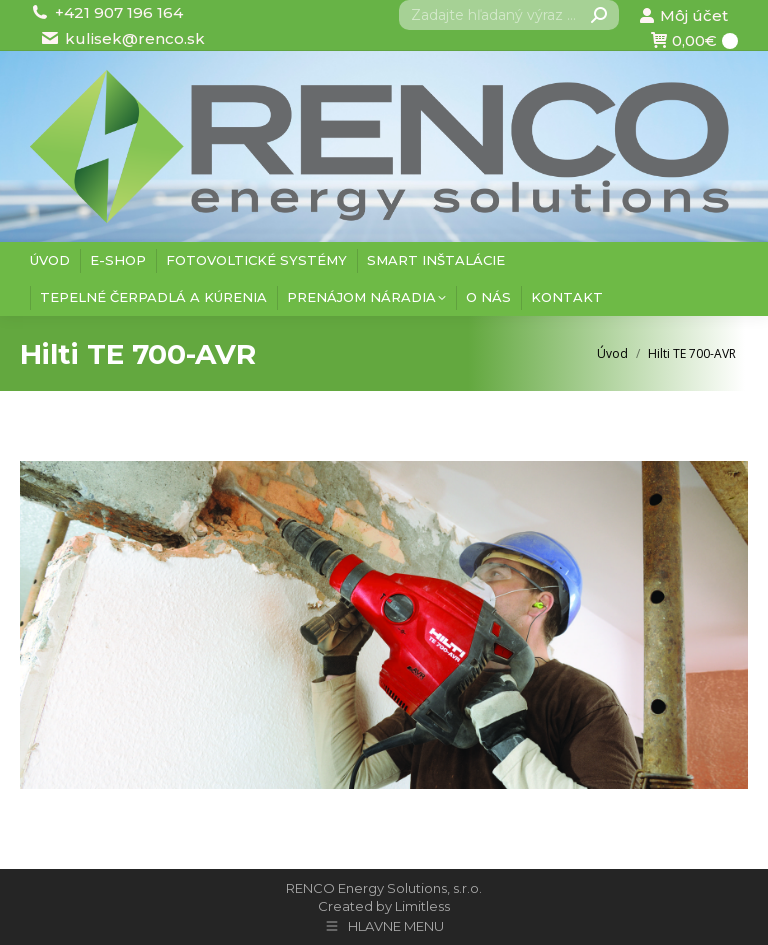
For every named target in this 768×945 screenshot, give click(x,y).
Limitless (422, 906)
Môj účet (683, 15)
